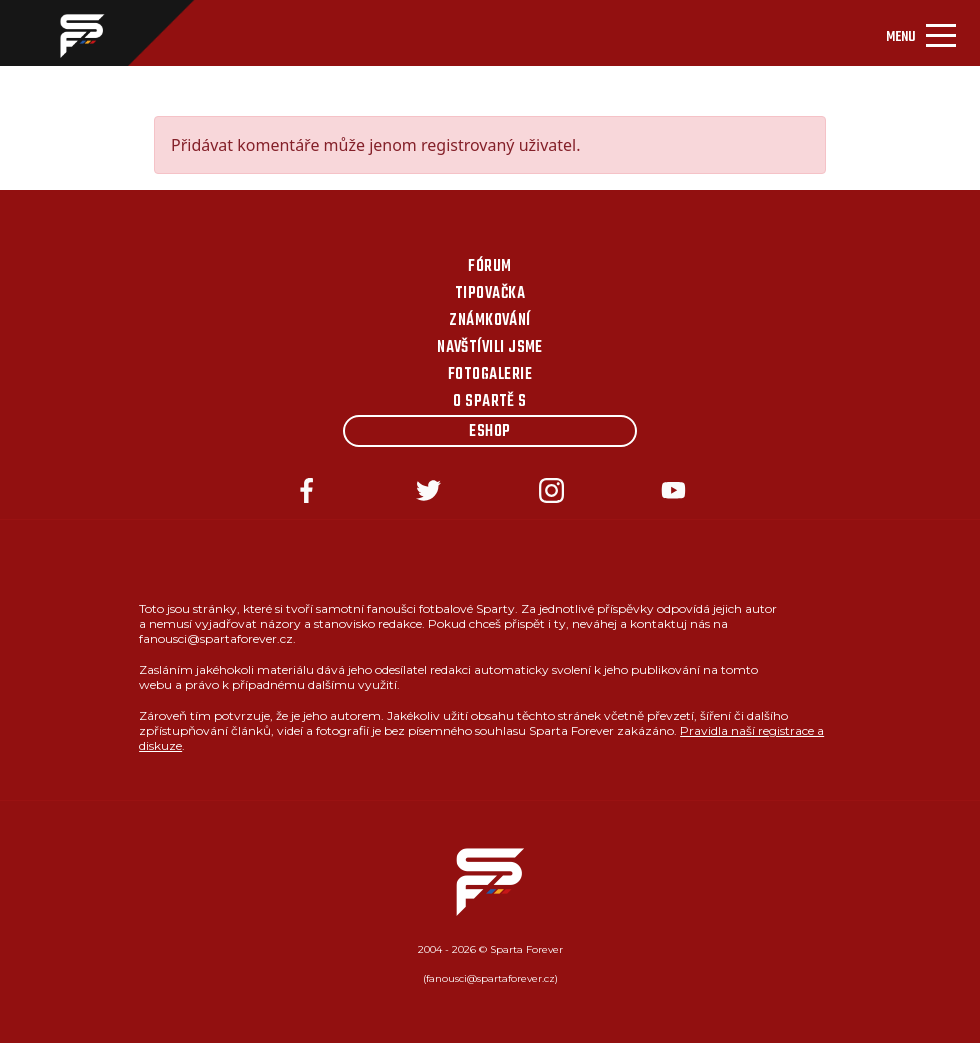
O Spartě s (490, 402)
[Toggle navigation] (921, 33)
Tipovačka (490, 294)
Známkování (490, 321)
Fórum (489, 267)
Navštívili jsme (490, 348)
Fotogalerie (490, 375)
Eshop (489, 432)
